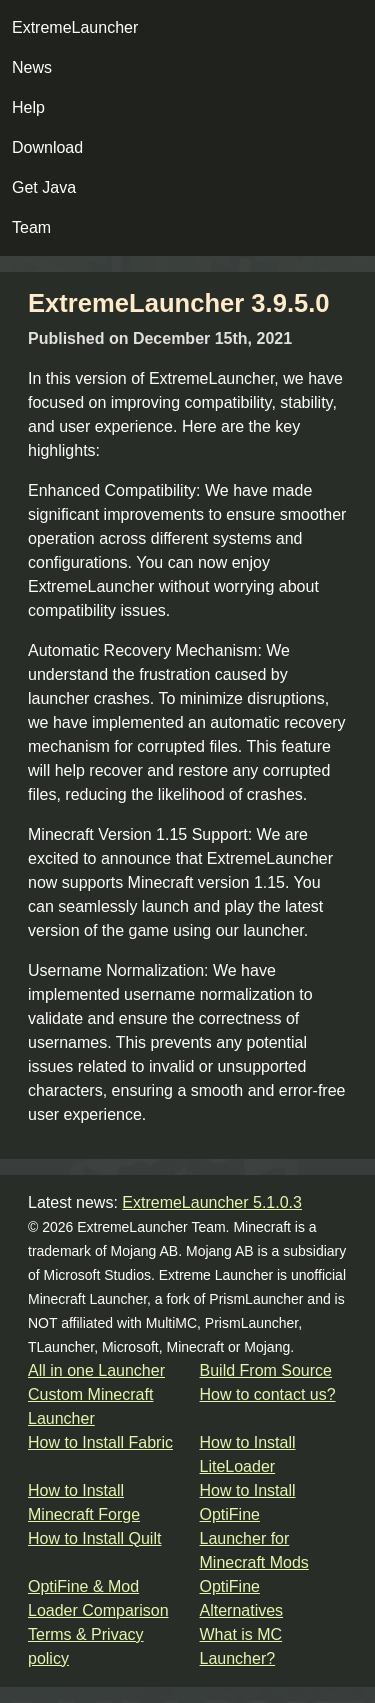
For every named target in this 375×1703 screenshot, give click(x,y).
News (32, 67)
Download (47, 147)
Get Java (44, 187)
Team (31, 227)
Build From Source (266, 1370)
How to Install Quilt (94, 1538)
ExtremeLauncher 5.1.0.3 (212, 1202)
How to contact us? (268, 1394)
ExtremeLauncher (75, 27)
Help (28, 107)
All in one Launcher (96, 1370)
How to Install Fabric (100, 1442)
